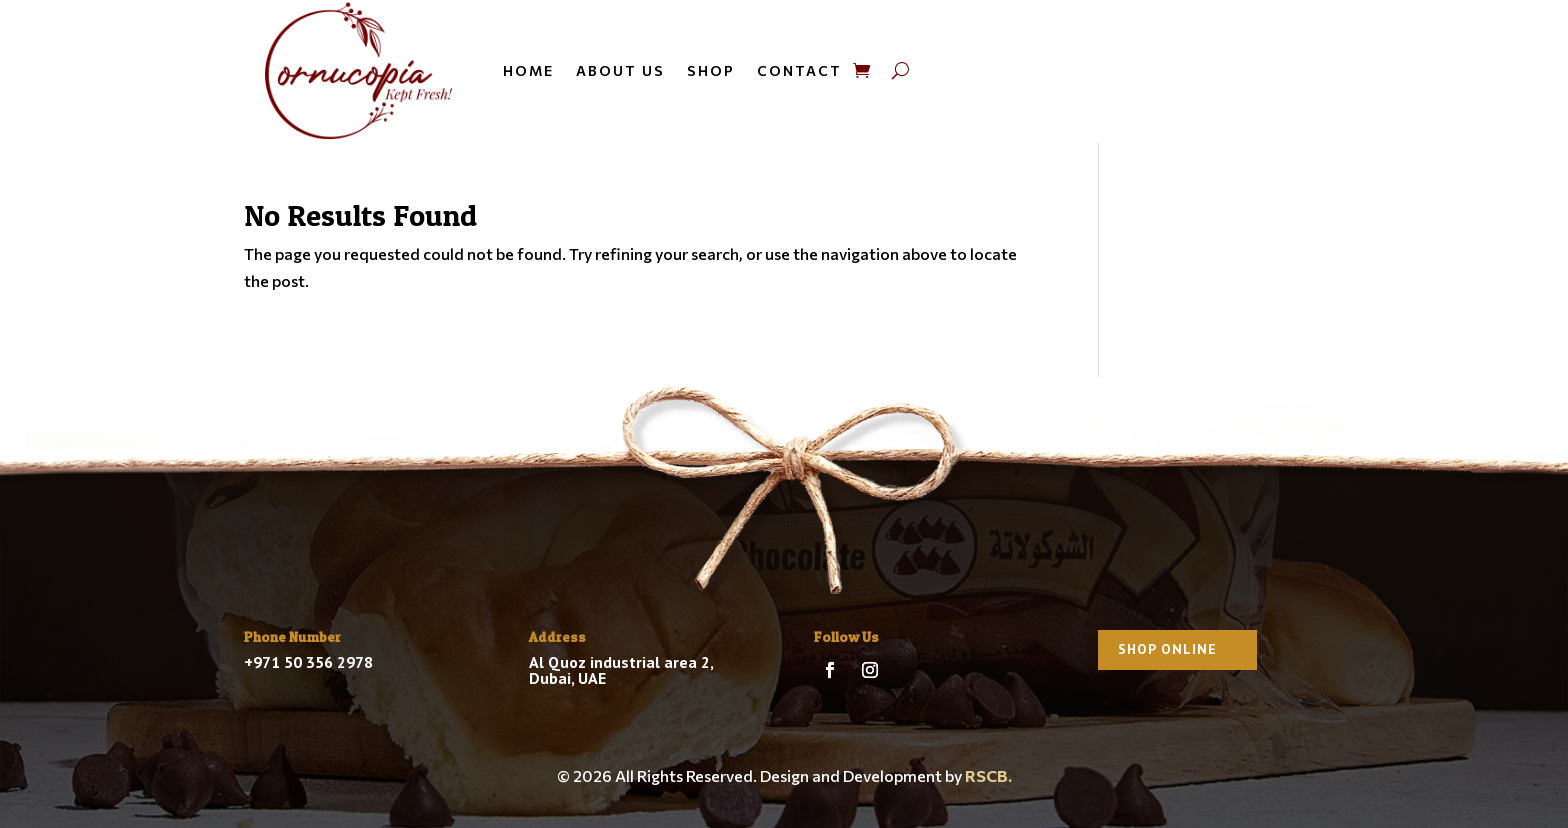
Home (528, 70)
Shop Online (1167, 649)
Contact (799, 70)
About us (620, 70)
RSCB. (988, 775)
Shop (711, 70)
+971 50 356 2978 (308, 662)
